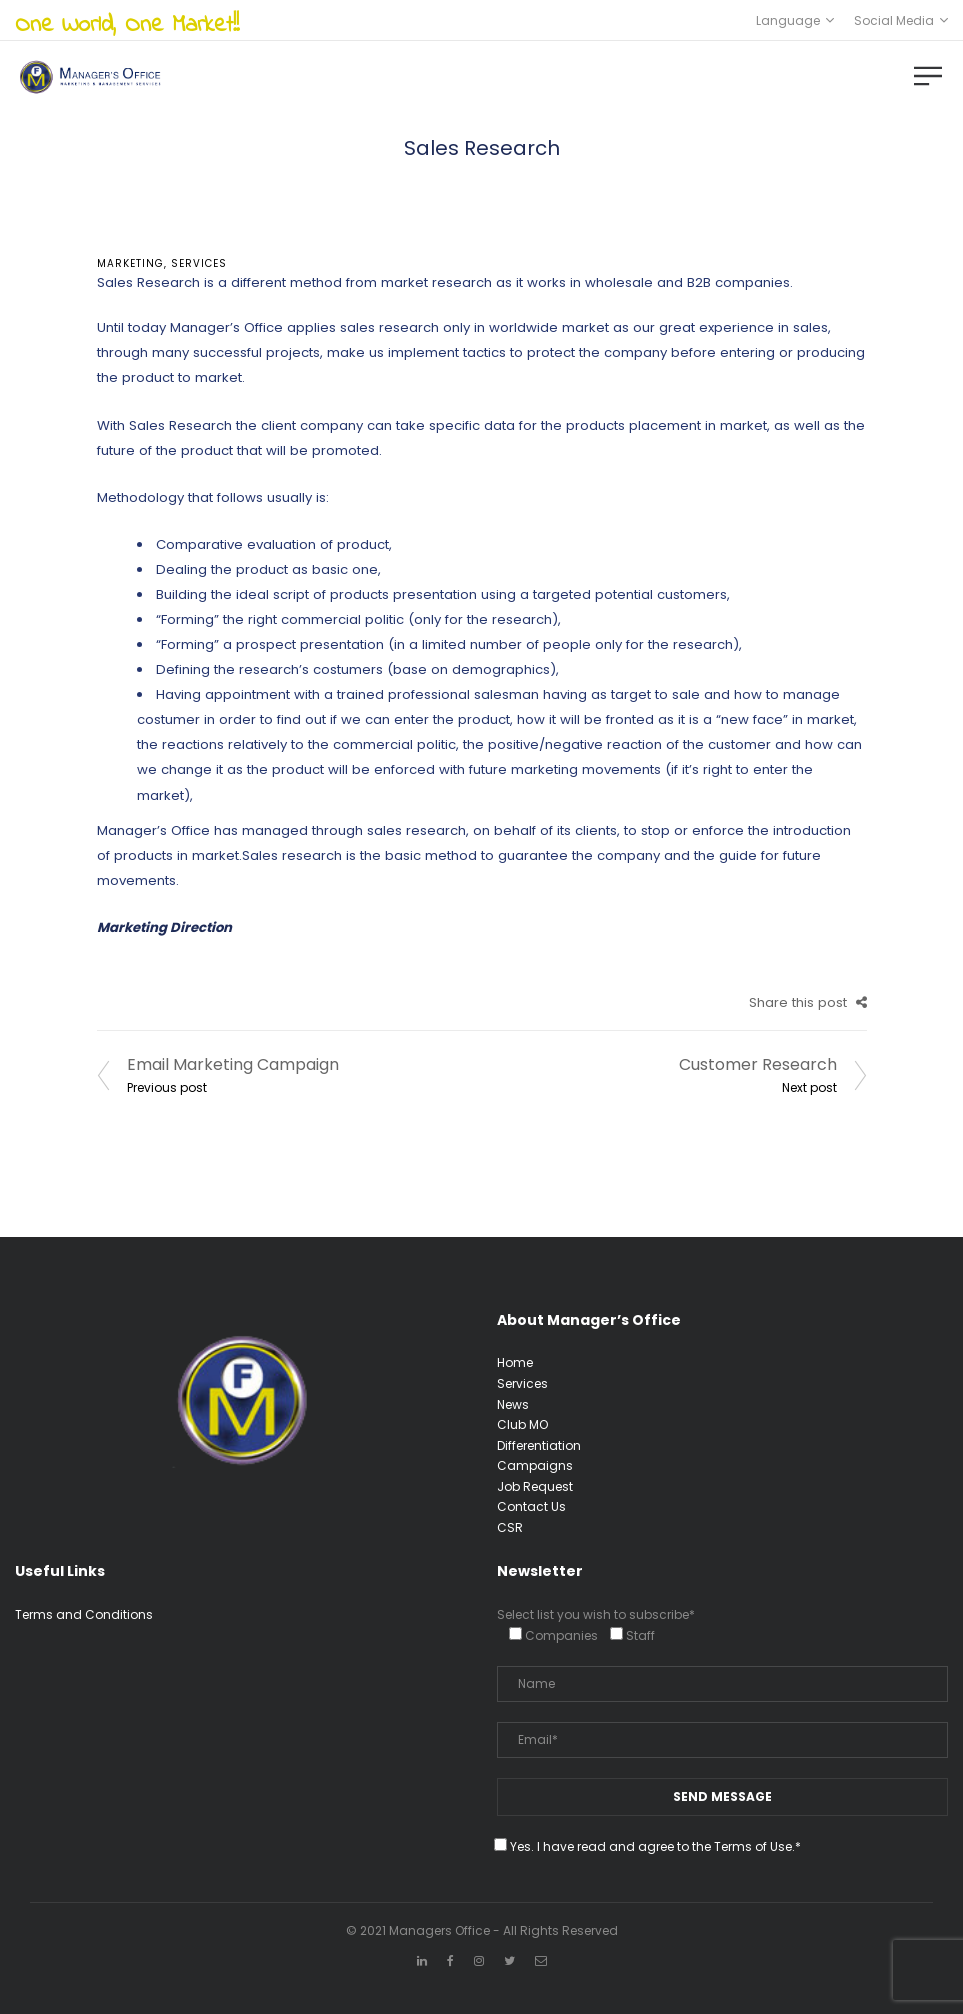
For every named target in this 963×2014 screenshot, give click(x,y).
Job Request (535, 1486)
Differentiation (539, 1445)
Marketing (130, 263)
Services (522, 1383)
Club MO (522, 1424)
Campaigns (535, 1465)
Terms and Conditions (84, 1614)
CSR (510, 1527)
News (513, 1404)
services (199, 263)
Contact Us (531, 1506)
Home (515, 1362)
